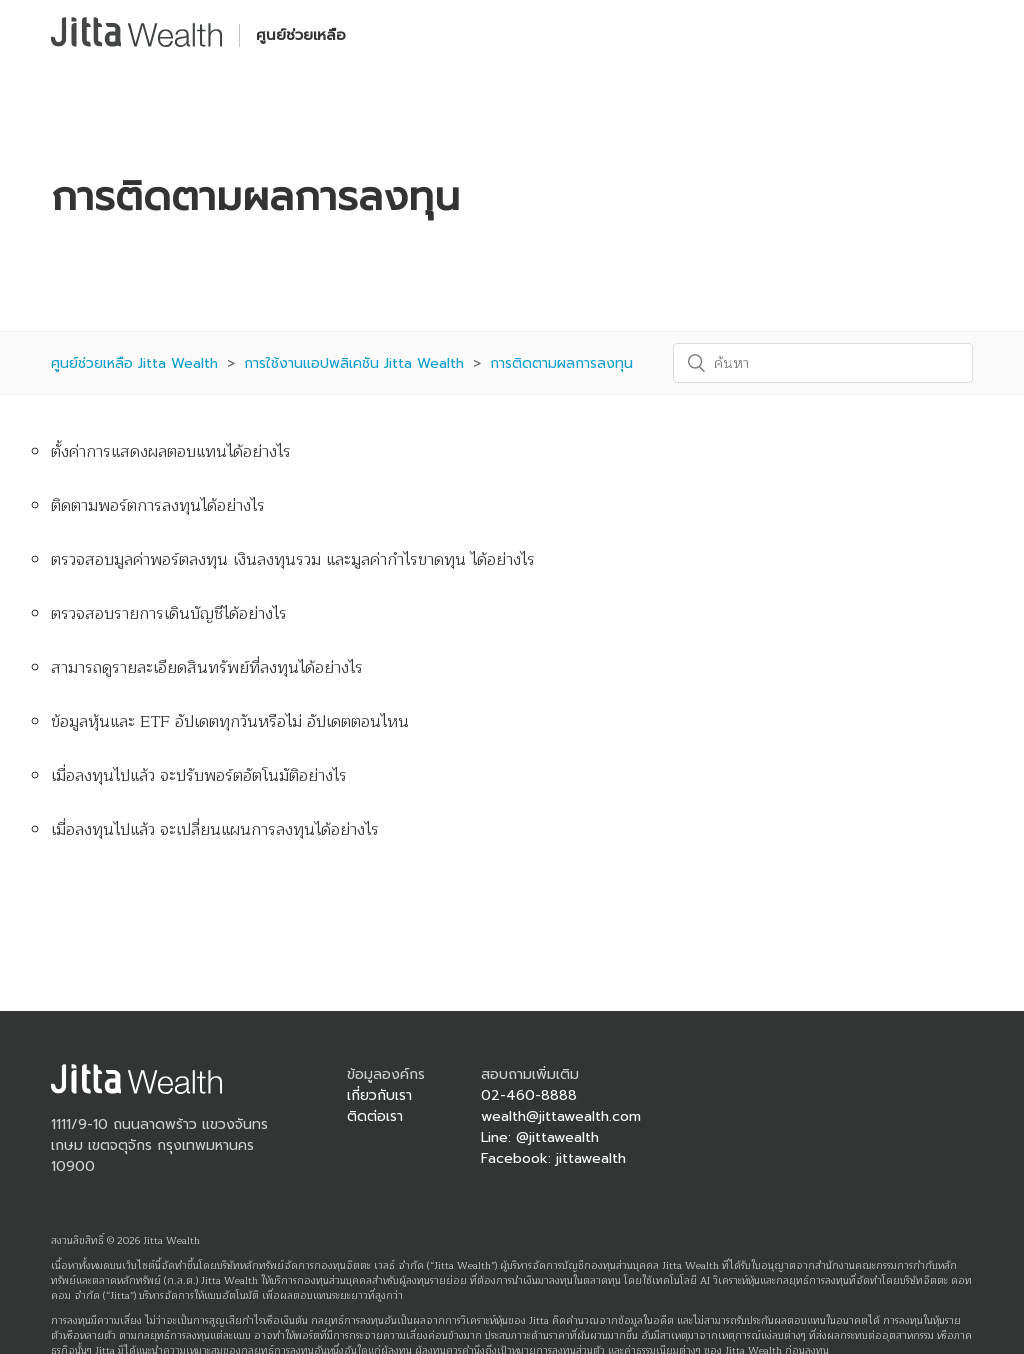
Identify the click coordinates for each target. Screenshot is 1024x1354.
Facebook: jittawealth (553, 1158)
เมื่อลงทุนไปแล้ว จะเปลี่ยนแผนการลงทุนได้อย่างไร (215, 830)
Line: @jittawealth (540, 1137)
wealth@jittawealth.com (561, 1116)
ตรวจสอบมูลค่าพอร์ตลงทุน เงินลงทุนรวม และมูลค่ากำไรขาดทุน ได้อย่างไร (293, 560)
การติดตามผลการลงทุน (561, 363)
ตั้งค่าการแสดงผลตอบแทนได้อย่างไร (171, 452)
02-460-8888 (529, 1095)
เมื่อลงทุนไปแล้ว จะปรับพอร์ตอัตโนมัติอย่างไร (199, 776)
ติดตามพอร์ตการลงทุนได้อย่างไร (158, 506)
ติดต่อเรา (375, 1116)
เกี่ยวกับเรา (379, 1095)
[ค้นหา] (823, 363)
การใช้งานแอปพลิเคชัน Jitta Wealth (354, 363)
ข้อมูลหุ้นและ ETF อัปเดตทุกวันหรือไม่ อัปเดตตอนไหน (230, 722)
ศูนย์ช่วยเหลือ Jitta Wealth (134, 363)
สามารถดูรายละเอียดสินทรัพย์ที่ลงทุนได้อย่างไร (207, 668)
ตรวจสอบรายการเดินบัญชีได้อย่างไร (169, 614)
